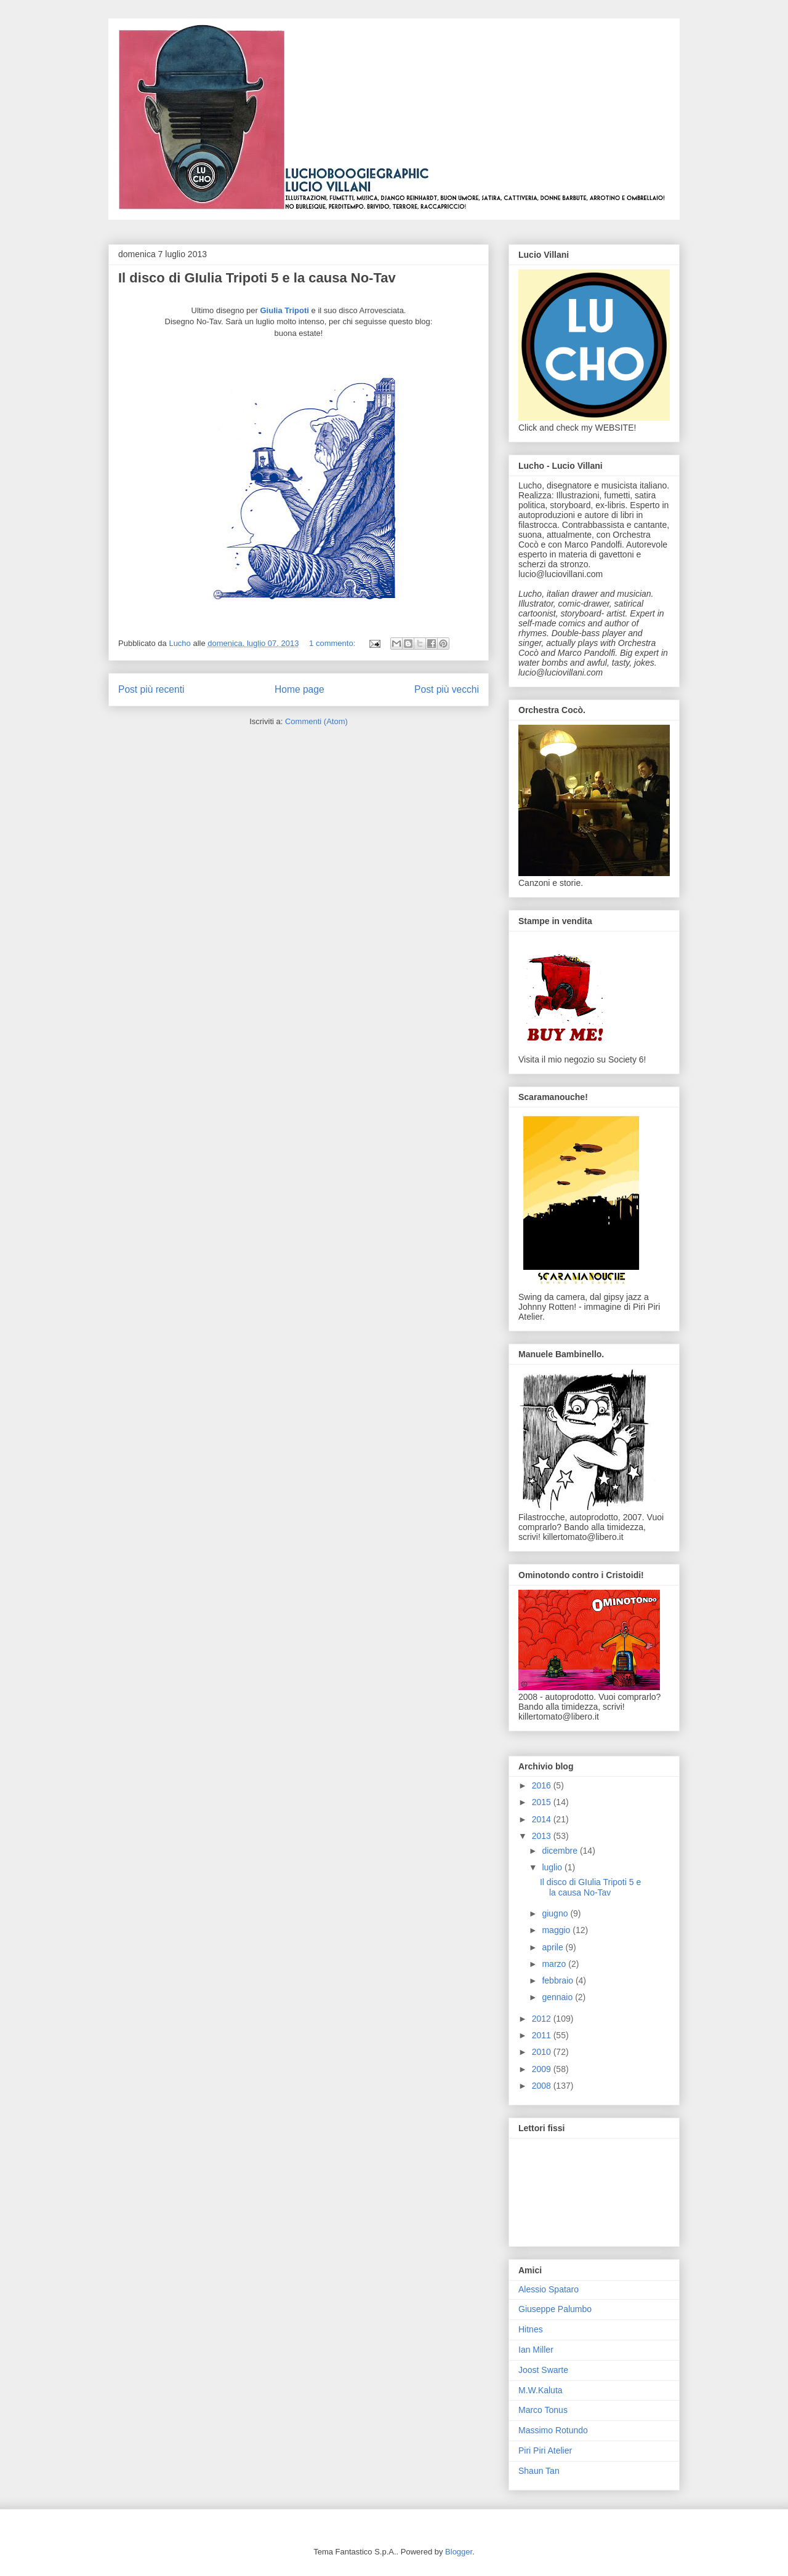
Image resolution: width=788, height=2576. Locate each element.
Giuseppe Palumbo (555, 2309)
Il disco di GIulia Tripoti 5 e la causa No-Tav (257, 277)
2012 (542, 2019)
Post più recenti (151, 689)
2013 (542, 1836)
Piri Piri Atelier (545, 2450)
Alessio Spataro (548, 2289)
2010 (542, 2052)
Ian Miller (535, 2350)
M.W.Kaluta (540, 2390)
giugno (556, 1913)
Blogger (458, 2551)
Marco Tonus (543, 2410)
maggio (557, 1930)
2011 (542, 2035)
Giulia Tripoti (284, 310)
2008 (542, 2086)
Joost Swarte (543, 2370)
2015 (542, 1802)
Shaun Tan (539, 2471)
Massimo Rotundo (553, 2430)
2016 (542, 1785)
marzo (555, 1964)
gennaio (558, 1997)
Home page (299, 689)
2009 (542, 2069)
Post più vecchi (446, 689)
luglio (553, 1867)
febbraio (558, 1980)
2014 (542, 1819)
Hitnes (530, 2329)
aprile (553, 1947)
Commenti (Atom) (316, 721)
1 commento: (333, 643)
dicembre (560, 1851)
